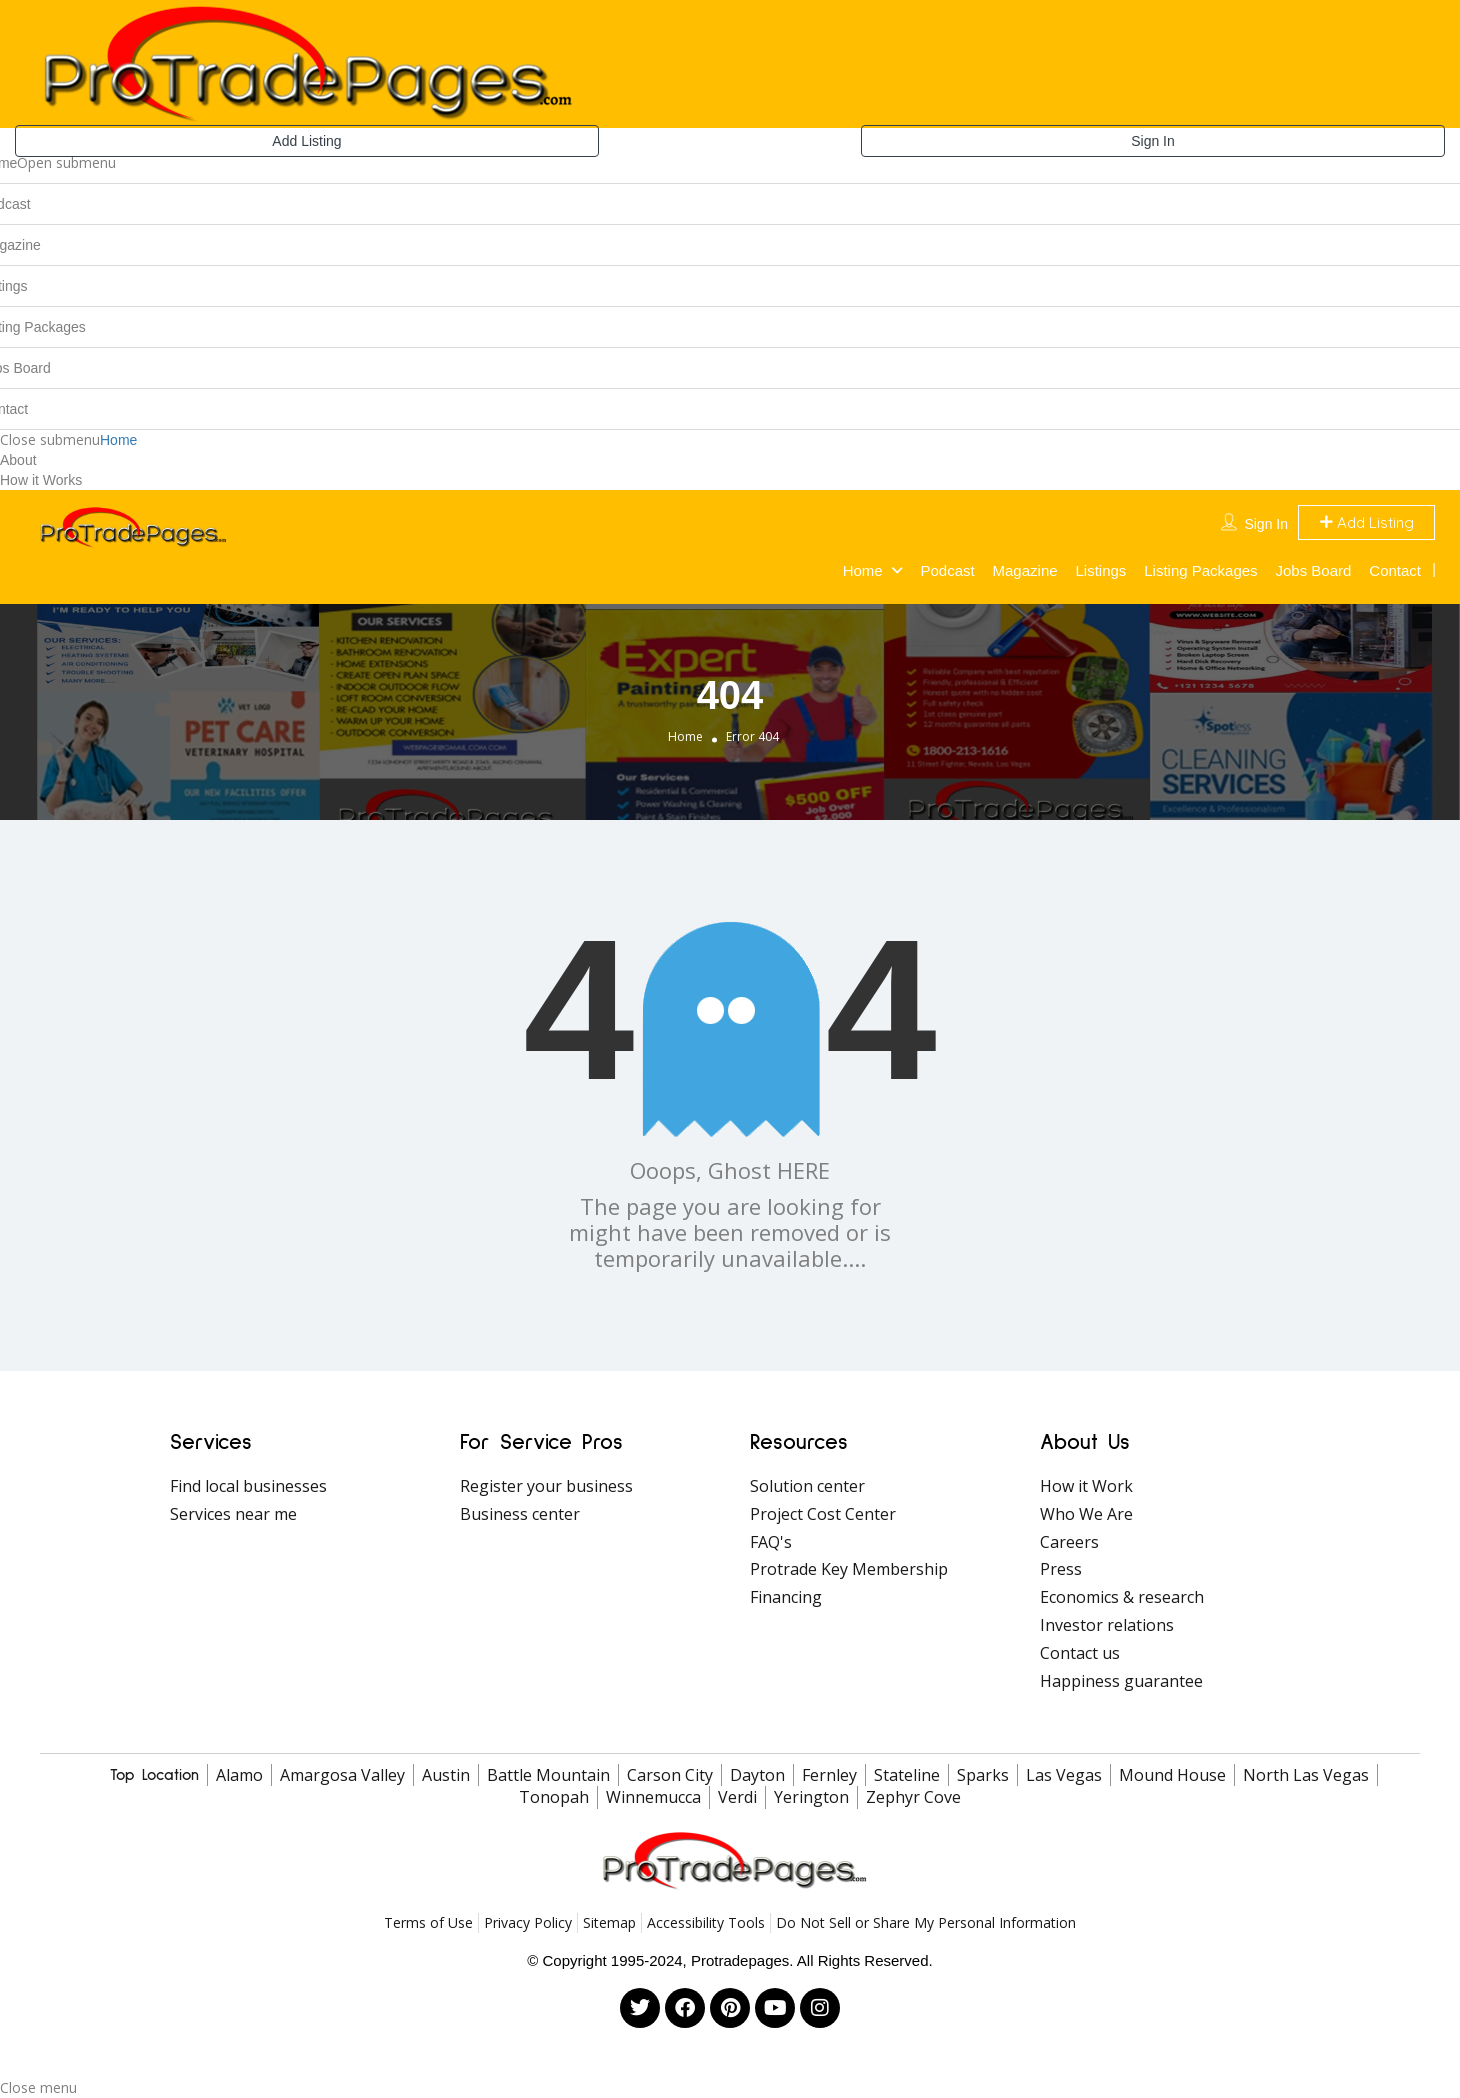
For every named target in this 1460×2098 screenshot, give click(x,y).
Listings (1100, 570)
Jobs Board (1314, 570)
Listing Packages (1200, 570)
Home (118, 440)
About (18, 460)
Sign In (1153, 141)
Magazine (1025, 570)
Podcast (947, 570)
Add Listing (306, 141)
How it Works (41, 480)
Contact (1395, 570)
